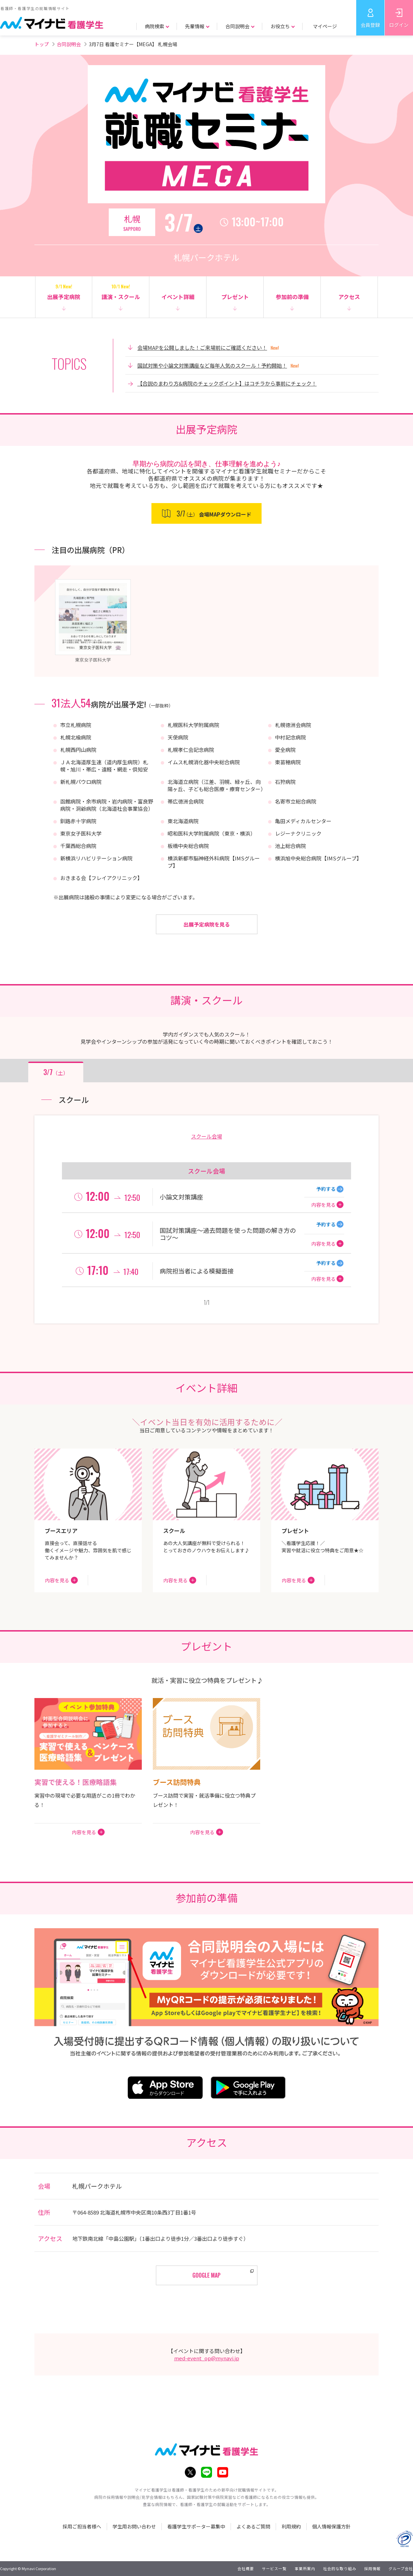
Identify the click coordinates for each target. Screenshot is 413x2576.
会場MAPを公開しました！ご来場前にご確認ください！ (202, 347)
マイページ (325, 26)
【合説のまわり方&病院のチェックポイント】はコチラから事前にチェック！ (227, 383)
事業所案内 (305, 2568)
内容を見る (323, 1204)
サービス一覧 (274, 2568)
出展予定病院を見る (206, 924)
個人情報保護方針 (331, 2526)
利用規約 (291, 2526)
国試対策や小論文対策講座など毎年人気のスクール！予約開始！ (212, 365)
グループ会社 (401, 2568)
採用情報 (372, 2568)
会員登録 (370, 24)
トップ (41, 44)
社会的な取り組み (339, 2568)
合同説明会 (69, 44)
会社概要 (245, 2568)
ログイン (399, 24)
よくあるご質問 (253, 2526)
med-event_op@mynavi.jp (206, 2358)
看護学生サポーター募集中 (196, 2526)
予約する (326, 1188)
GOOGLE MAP (206, 2275)
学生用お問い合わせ (134, 2526)
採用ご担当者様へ (82, 2526)
